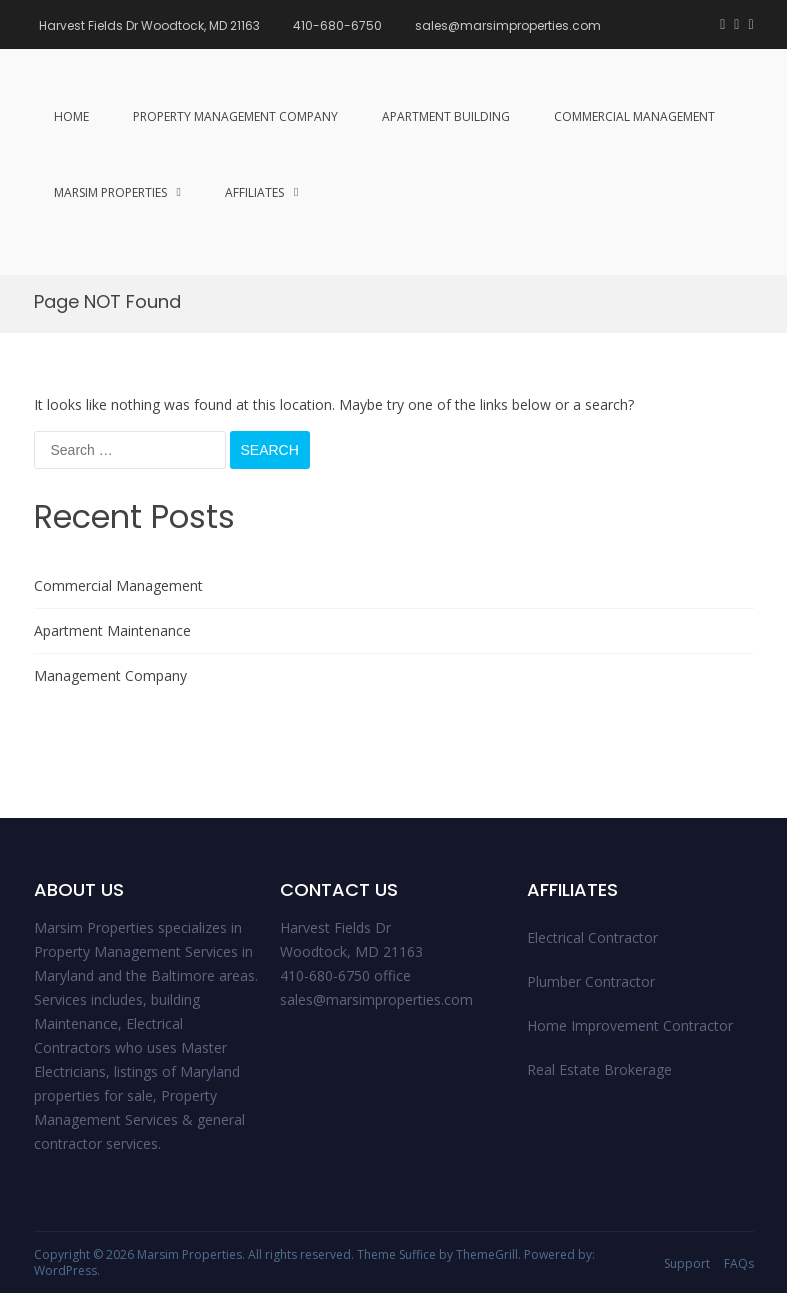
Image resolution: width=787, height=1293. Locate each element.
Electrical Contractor (592, 937)
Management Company (110, 675)
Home (71, 116)
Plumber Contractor (591, 981)
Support (687, 1263)
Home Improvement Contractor (630, 1025)
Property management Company (235, 116)
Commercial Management (634, 116)
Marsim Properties (110, 192)
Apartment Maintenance (112, 630)
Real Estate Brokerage (599, 1069)
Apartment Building (446, 116)
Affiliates (254, 192)
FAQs (739, 1263)
